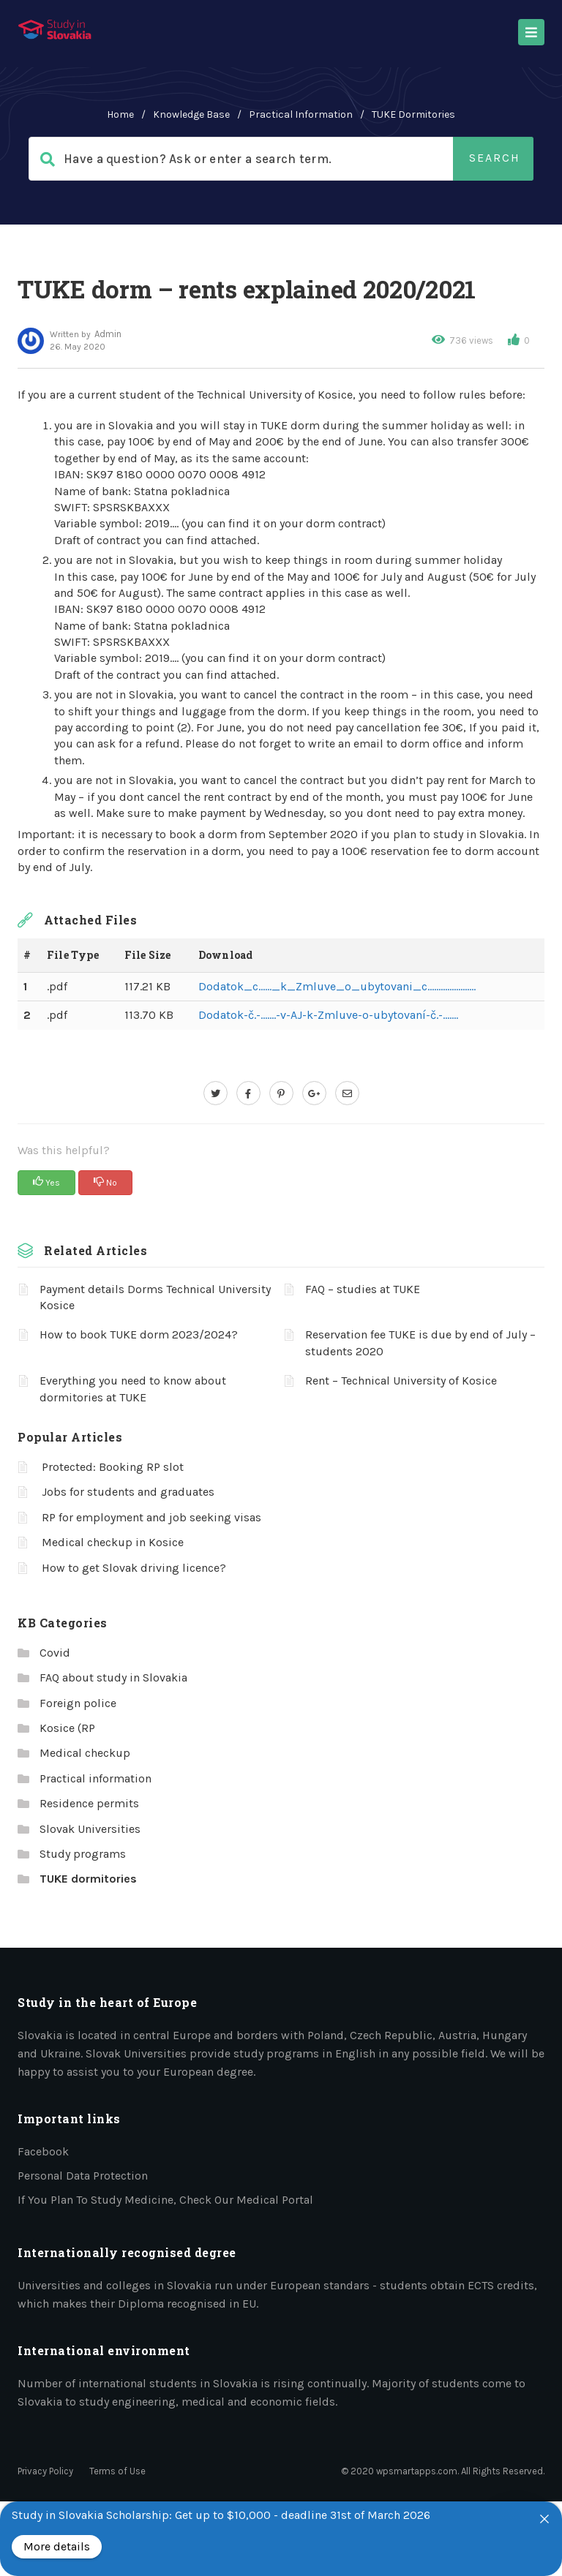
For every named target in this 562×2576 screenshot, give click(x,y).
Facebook (43, 2151)
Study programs (83, 1854)
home (120, 114)
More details (56, 2546)
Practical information (301, 114)
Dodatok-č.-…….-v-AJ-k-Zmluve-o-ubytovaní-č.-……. (328, 1015)
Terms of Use (117, 2471)
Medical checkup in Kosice (113, 1542)
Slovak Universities (90, 1829)
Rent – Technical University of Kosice (401, 1380)
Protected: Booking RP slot (113, 1467)
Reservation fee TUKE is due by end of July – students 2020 (420, 1342)
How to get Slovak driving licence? (134, 1568)
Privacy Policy (45, 2471)
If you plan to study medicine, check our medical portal (165, 2200)
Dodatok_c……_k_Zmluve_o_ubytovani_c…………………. (337, 986)
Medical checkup (85, 1753)
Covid (55, 1653)
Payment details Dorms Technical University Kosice (155, 1297)
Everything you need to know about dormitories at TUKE (133, 1389)
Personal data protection (83, 2176)
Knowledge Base (191, 114)
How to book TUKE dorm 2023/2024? (139, 1334)
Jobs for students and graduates (128, 1492)
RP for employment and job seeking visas (151, 1517)
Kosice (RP (67, 1728)
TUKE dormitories (413, 114)
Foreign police (78, 1703)
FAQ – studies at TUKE (362, 1289)
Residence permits (89, 1803)
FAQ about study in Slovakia (113, 1677)
